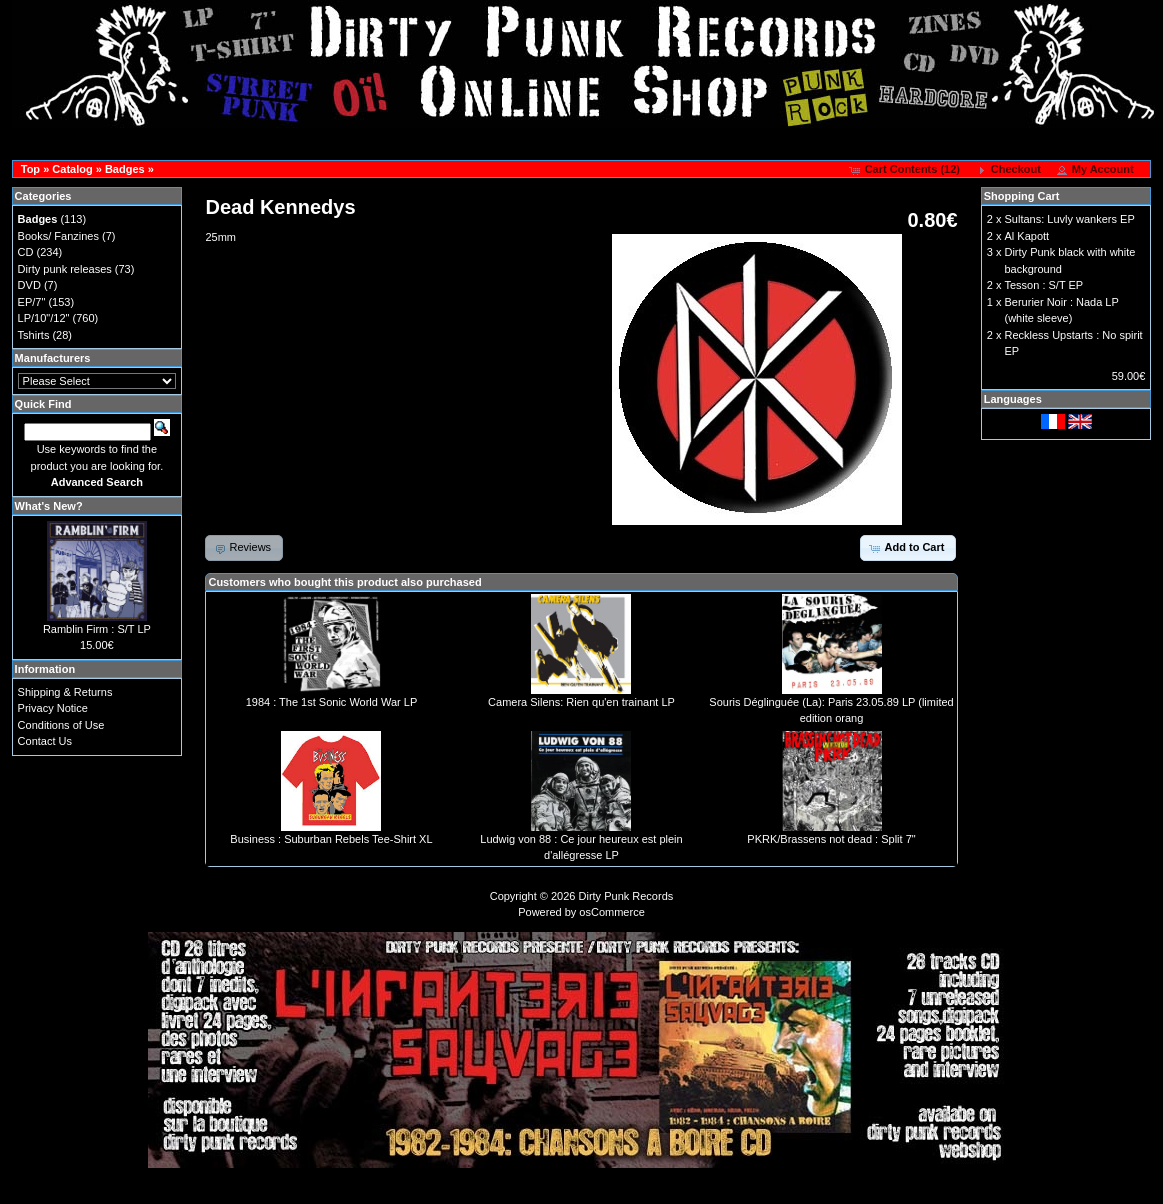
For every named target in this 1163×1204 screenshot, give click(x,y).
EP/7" (32, 302)
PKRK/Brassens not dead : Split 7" (831, 839)
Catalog (72, 169)
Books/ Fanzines (58, 236)
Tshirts (34, 335)
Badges (125, 169)
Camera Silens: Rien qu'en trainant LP (581, 702)
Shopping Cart (1022, 196)
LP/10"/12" (44, 318)
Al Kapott (1026, 236)
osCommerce (611, 912)
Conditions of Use (61, 725)
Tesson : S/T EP (1043, 285)
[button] (906, 170)
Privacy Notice (53, 708)
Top (30, 169)
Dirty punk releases (65, 269)
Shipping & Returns (65, 692)
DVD (29, 285)
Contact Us (45, 741)
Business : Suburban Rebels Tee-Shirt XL (331, 839)
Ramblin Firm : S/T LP (97, 629)
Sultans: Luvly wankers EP (1069, 219)
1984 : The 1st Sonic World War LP (332, 702)
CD (26, 252)
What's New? (49, 506)
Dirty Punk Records (626, 896)
